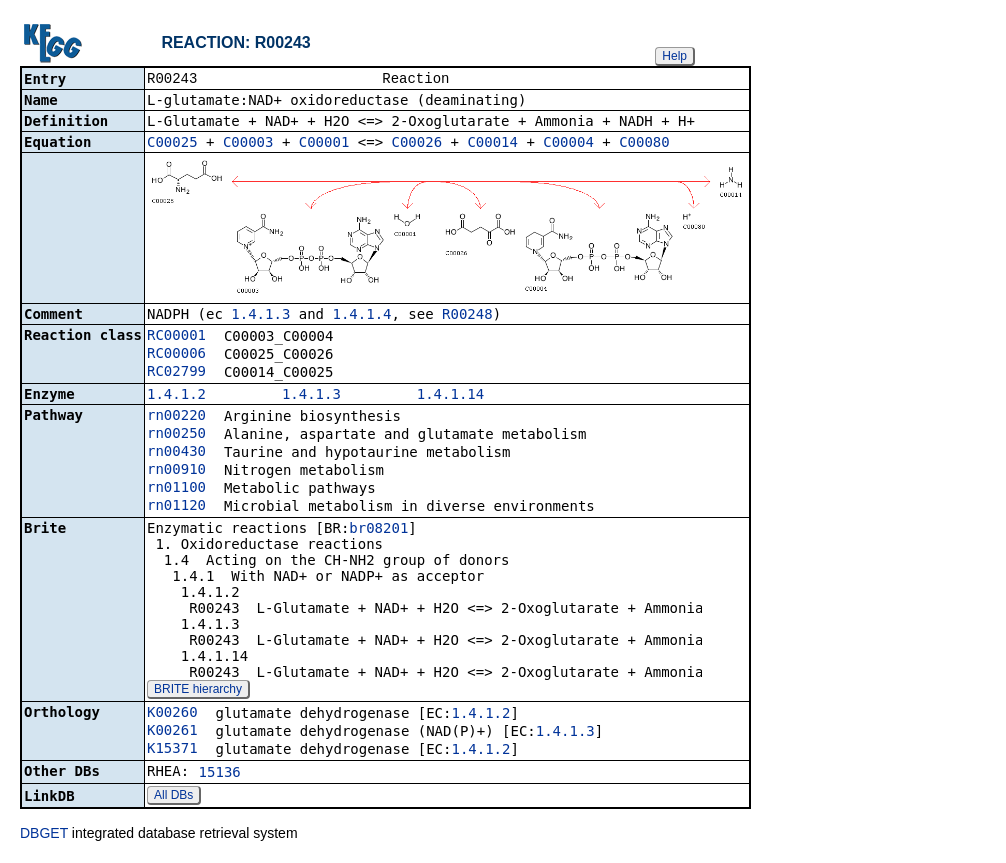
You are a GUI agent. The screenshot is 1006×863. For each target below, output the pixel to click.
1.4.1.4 (361, 316)
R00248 (467, 316)
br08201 (378, 530)
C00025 (172, 144)
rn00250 (176, 435)
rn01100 (176, 489)
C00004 (568, 144)
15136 (220, 774)
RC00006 (176, 355)
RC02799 (176, 373)
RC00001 (176, 337)
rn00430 (176, 453)
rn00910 (176, 471)
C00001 (324, 144)
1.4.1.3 (260, 316)
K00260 (172, 714)
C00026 (417, 144)
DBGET (44, 835)
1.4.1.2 (176, 396)
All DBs (173, 797)
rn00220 (176, 417)
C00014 (492, 144)
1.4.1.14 (450, 396)
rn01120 (176, 507)
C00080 (644, 144)
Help (674, 56)
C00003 (248, 144)
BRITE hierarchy (198, 691)
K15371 (172, 750)
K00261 (172, 732)
